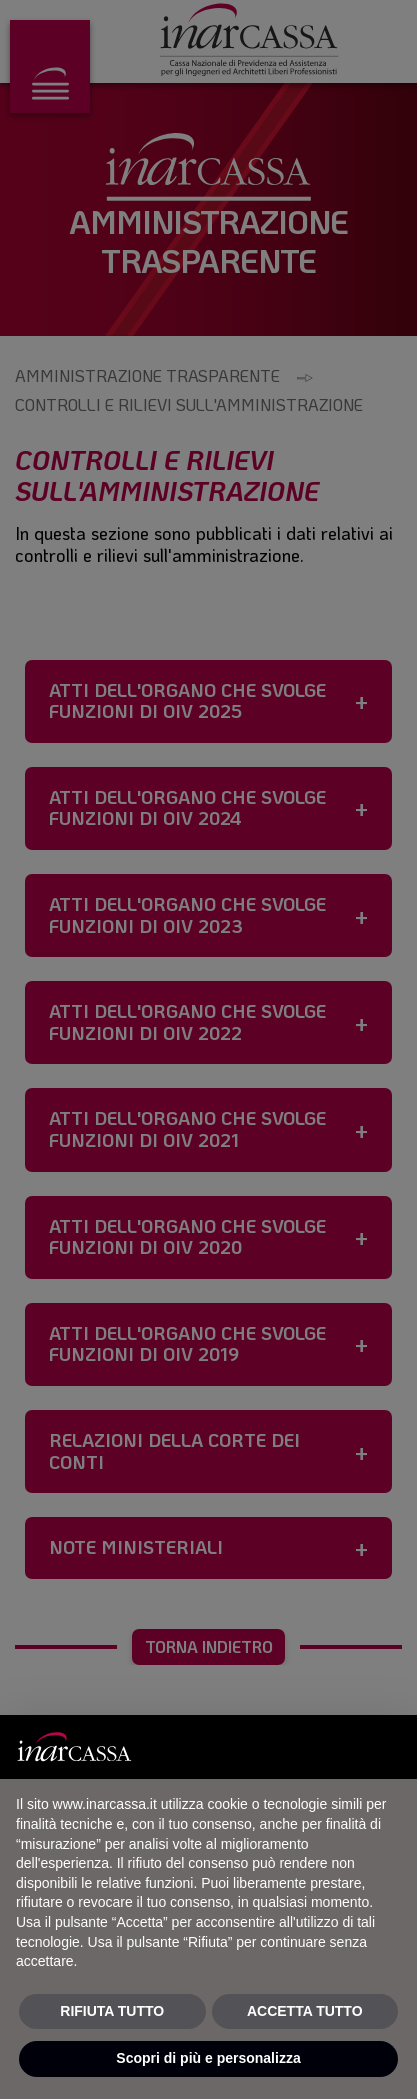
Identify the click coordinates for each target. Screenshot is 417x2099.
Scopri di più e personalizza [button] (208, 2058)
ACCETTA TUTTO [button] (305, 2011)
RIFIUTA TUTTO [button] (112, 2011)
